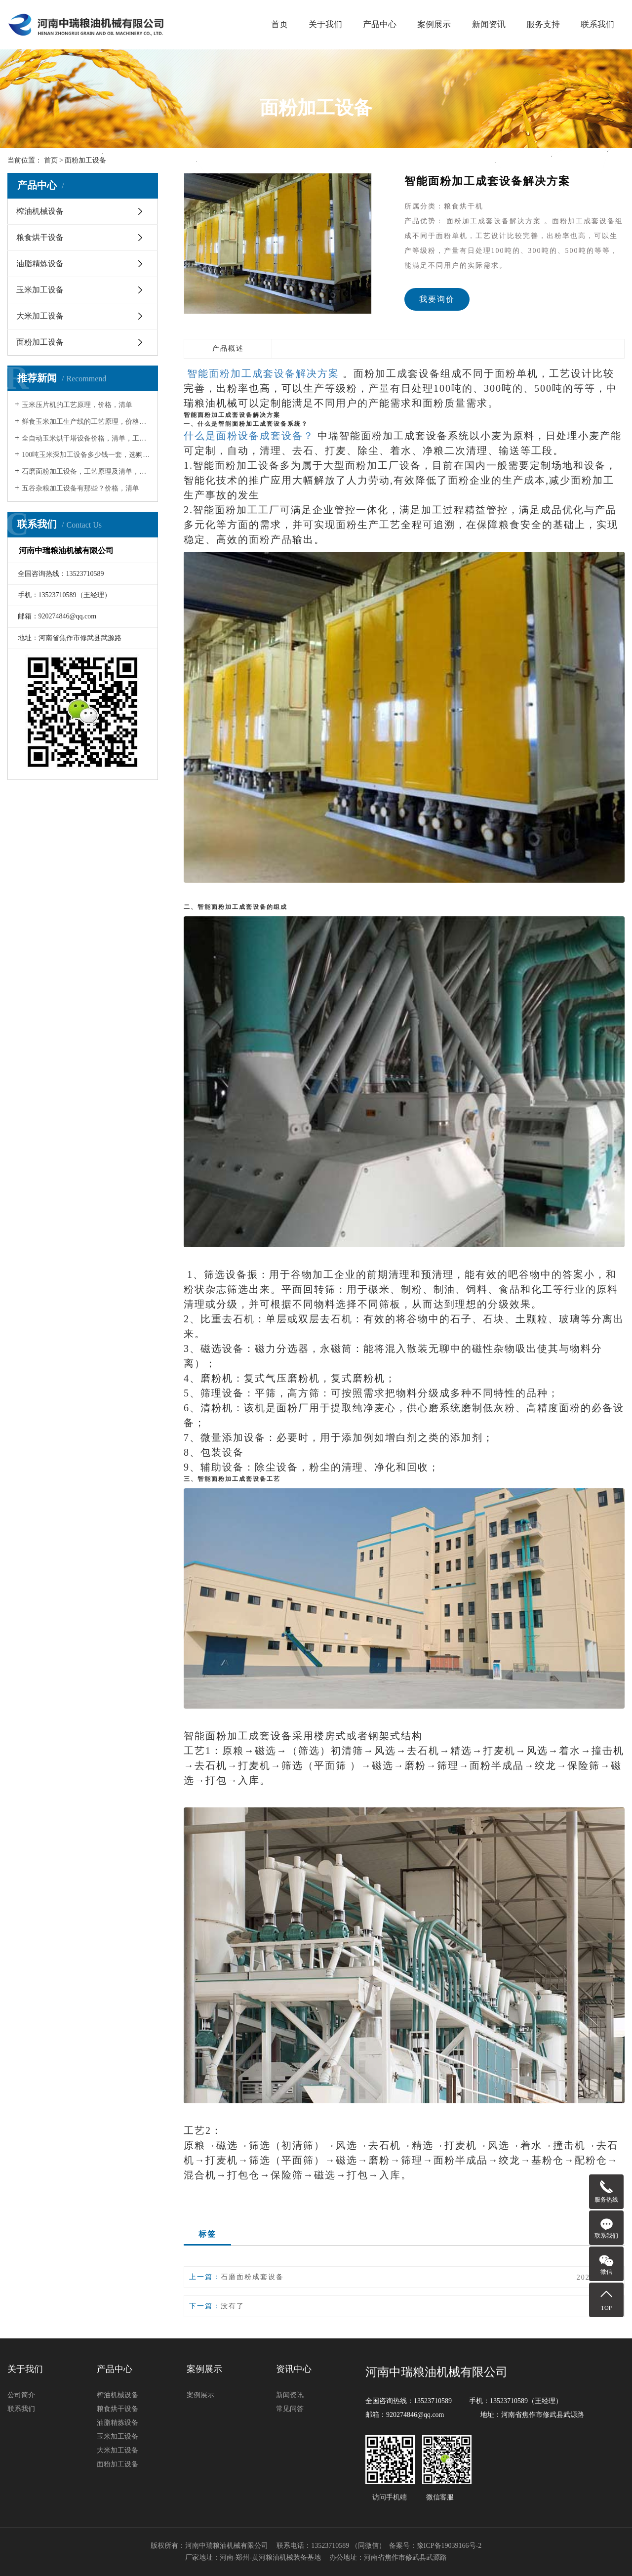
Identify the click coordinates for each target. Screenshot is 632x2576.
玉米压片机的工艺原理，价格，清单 (77, 405)
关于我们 (325, 24)
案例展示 (434, 24)
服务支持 (543, 24)
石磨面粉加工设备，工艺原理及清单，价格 (86, 471)
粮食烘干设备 (40, 237)
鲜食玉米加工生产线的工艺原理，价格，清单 (86, 421)
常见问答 (290, 2408)
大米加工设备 (40, 316)
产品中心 (379, 24)
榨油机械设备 (40, 211)
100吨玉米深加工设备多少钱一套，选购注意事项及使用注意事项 (86, 454)
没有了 (232, 2306)
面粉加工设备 (40, 342)
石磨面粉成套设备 (252, 2277)
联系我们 (597, 24)
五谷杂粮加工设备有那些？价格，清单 (80, 488)
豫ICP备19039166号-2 (449, 2545)
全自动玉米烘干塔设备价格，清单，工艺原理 (86, 438)
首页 (279, 24)
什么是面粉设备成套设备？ (250, 435)
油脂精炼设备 (40, 263)
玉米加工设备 (40, 290)
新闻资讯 (489, 24)
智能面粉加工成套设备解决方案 (261, 373)
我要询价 (437, 299)
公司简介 (21, 2395)
